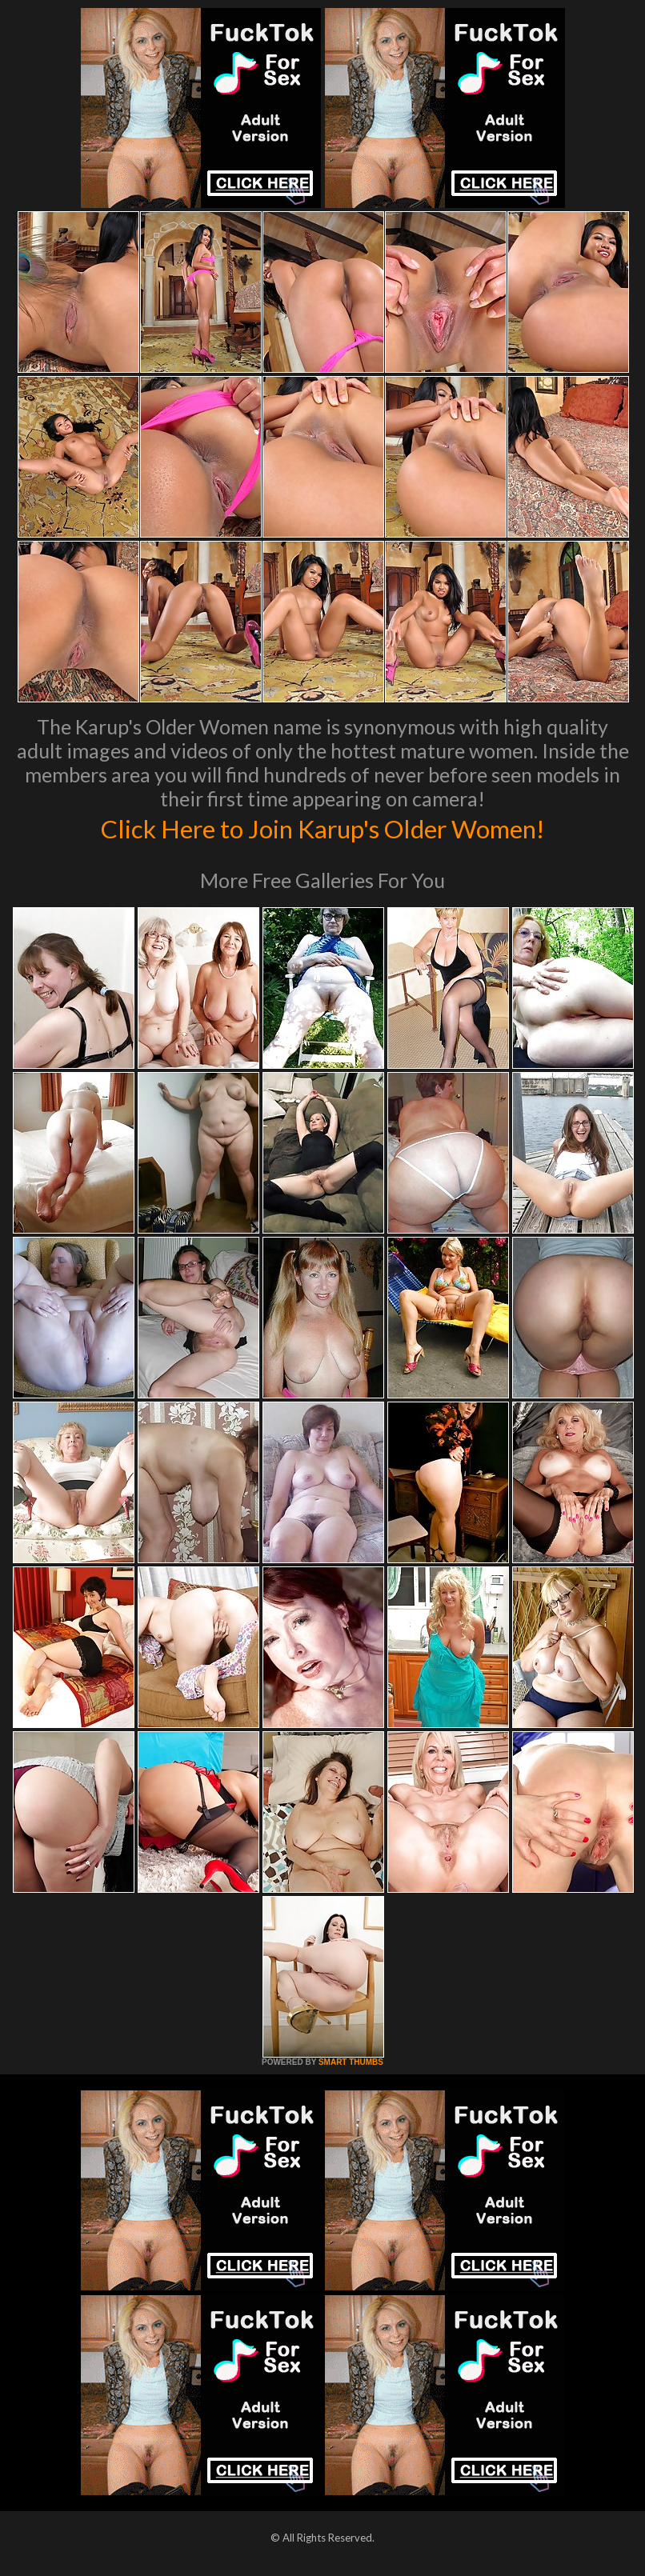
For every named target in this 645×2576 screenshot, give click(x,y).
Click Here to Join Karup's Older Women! (322, 827)
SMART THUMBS (350, 2062)
